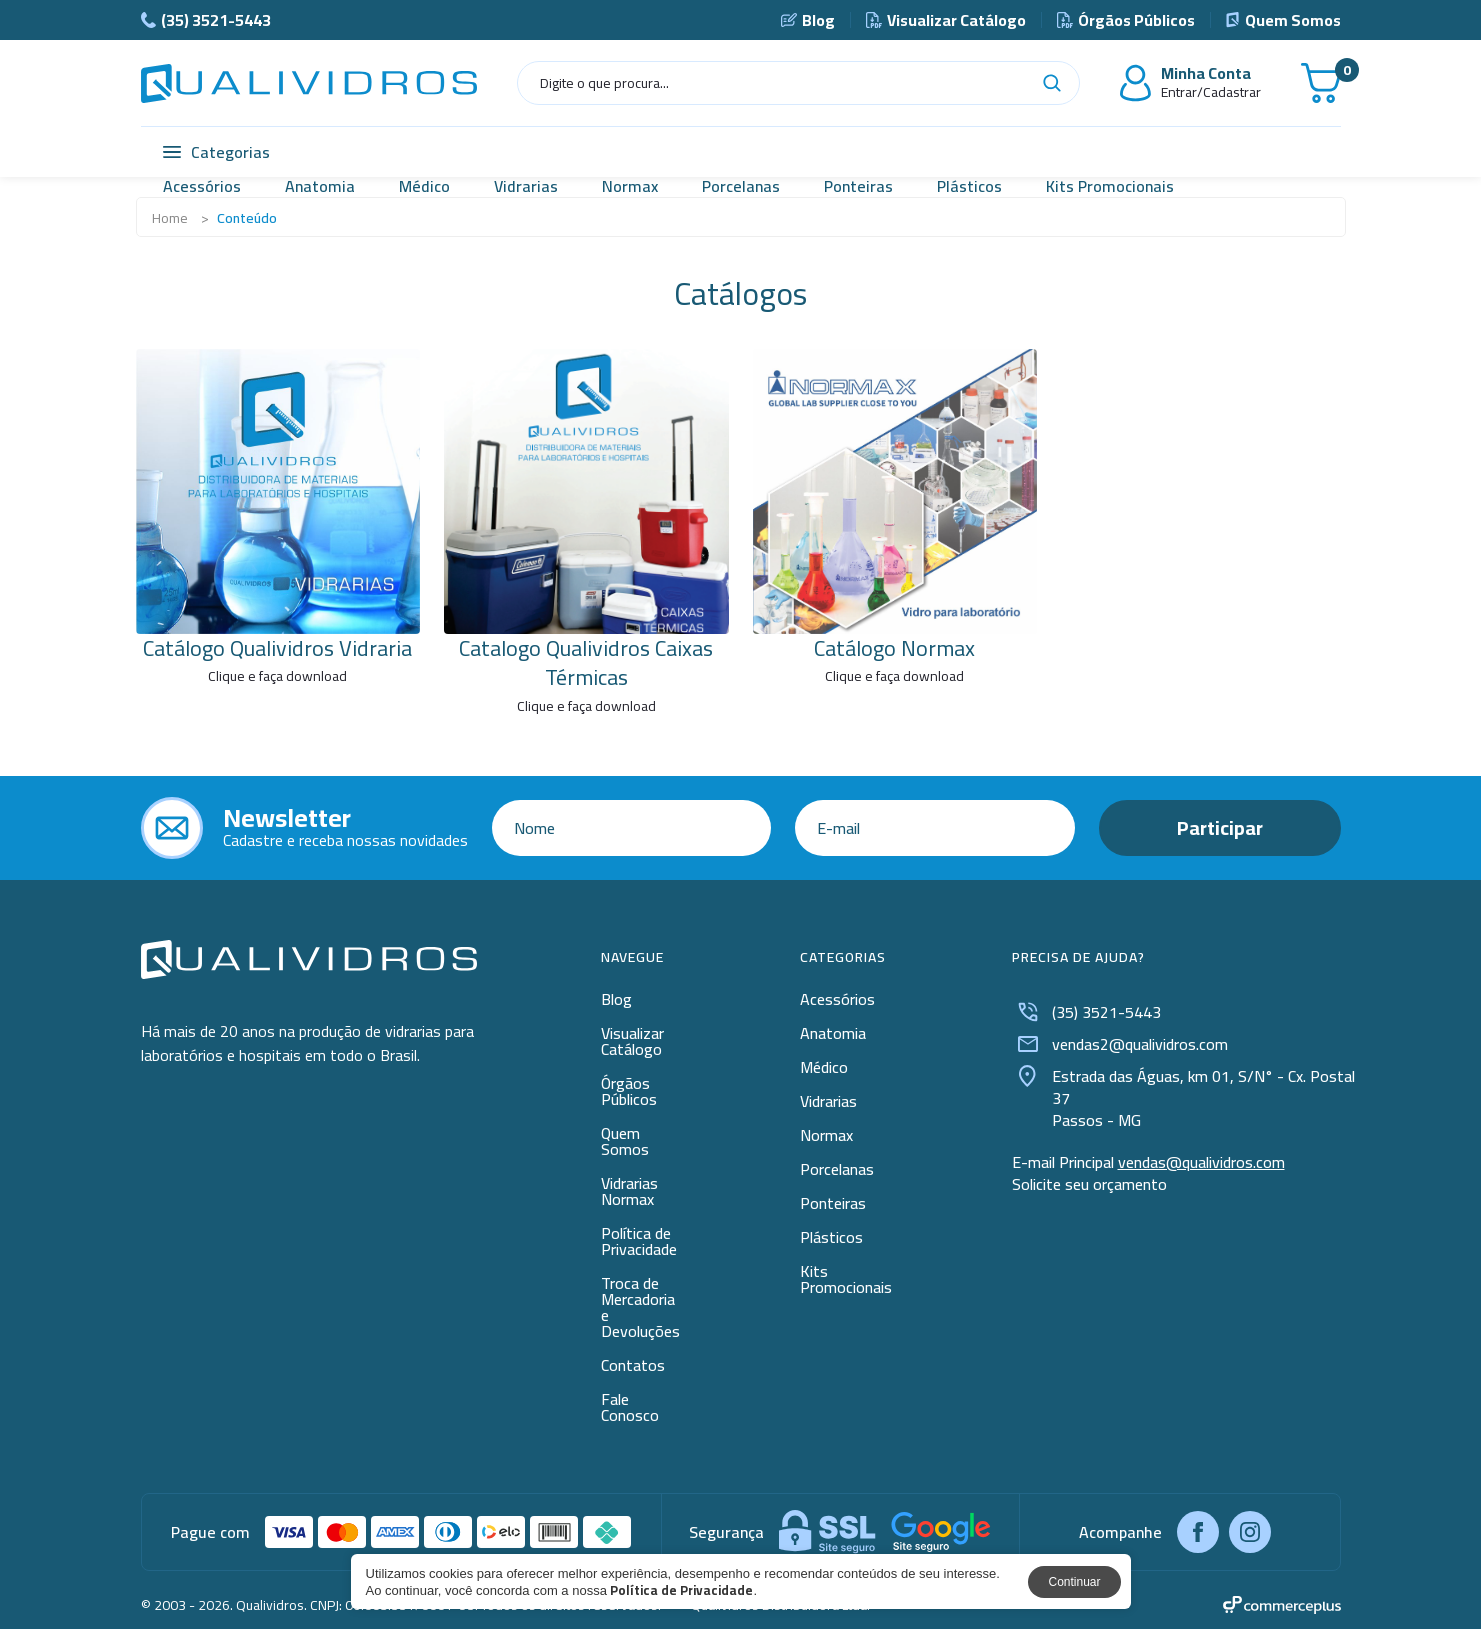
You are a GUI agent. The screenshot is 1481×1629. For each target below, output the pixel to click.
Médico (424, 186)
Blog (808, 20)
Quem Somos (1283, 20)
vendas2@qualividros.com (1120, 1044)
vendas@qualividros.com (1201, 1162)
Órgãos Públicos (1126, 20)
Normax (630, 186)
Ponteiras (858, 186)
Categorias (216, 152)
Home (170, 218)
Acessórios (202, 186)
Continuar (1074, 1582)
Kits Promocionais (1110, 186)
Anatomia (320, 186)
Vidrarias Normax (629, 1191)
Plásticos (969, 186)
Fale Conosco (630, 1407)
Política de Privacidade (639, 1241)
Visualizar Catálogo (946, 20)
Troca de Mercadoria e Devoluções (640, 1307)
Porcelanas (741, 186)
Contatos (633, 1365)
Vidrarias (526, 186)
